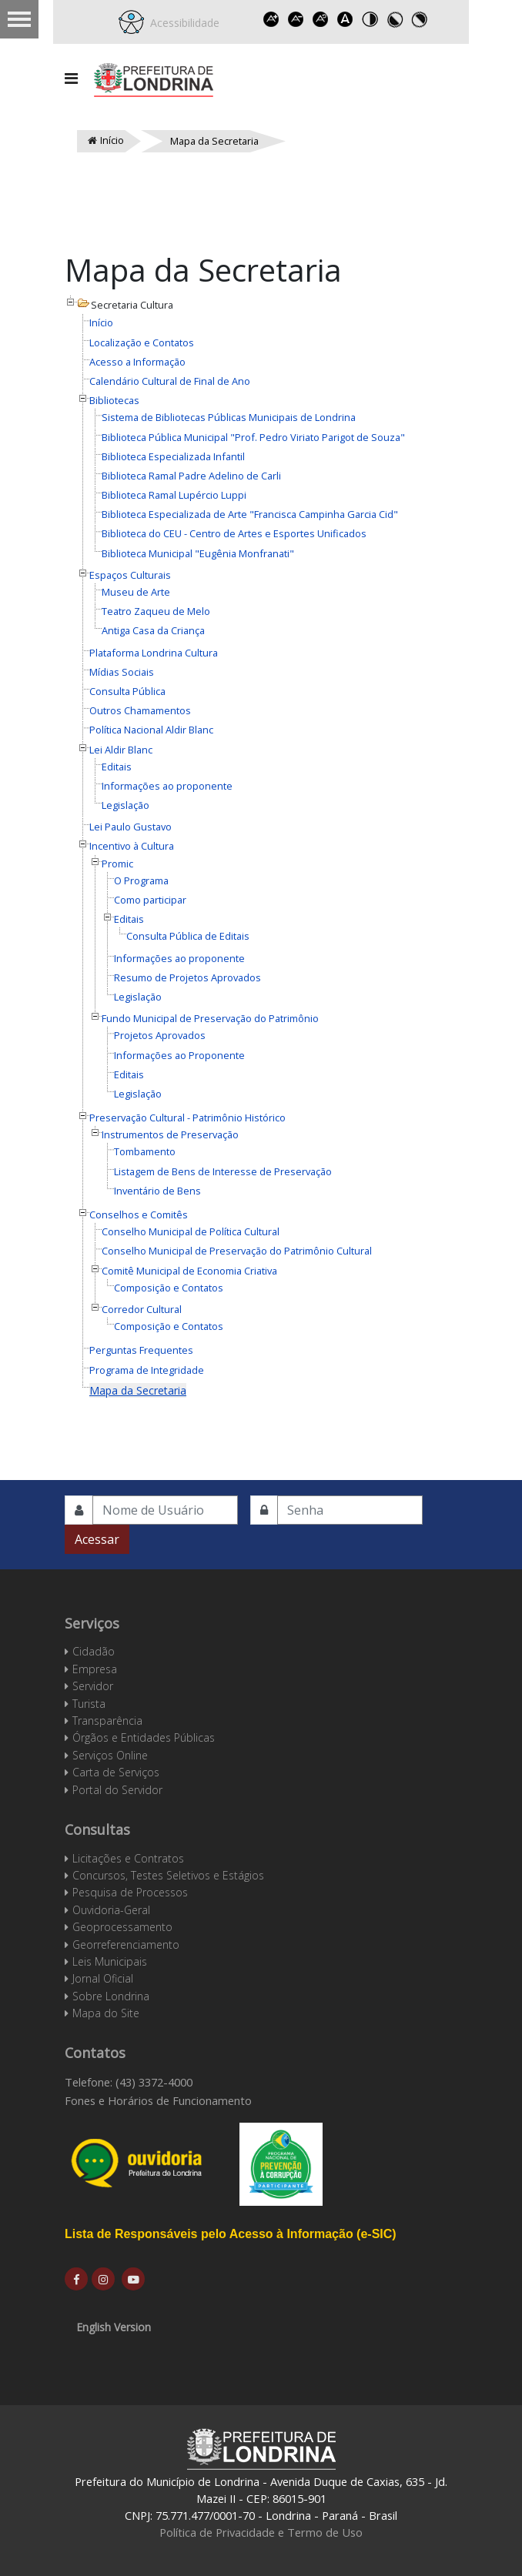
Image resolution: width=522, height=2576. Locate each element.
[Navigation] (71, 78)
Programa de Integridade (146, 1370)
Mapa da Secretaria (137, 1390)
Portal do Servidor (117, 1789)
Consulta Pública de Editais (187, 936)
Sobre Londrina (110, 1996)
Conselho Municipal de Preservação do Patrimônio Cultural (237, 1251)
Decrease (296, 19)
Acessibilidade (181, 22)
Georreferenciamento (125, 1944)
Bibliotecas (114, 400)
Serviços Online (110, 1755)
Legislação (125, 805)
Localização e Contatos (141, 342)
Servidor (92, 1686)
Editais (117, 766)
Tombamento (145, 1151)
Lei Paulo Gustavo (130, 827)
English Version (113, 2327)
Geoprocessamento (122, 1926)
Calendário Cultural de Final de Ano (169, 381)
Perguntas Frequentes (141, 1350)
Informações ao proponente (167, 786)
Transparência (107, 1720)
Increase (271, 19)
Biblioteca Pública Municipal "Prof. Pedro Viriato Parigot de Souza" (253, 437)
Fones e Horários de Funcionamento (158, 2100)
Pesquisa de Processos (130, 1892)
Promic (117, 863)
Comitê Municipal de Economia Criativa (189, 1271)
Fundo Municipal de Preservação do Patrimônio (210, 1018)
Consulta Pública (127, 691)
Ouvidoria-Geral (111, 1910)
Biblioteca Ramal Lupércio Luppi (174, 495)
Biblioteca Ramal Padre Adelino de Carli (191, 476)
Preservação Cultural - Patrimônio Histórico (187, 1117)
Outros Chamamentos (140, 710)
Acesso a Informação (137, 362)
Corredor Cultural (142, 1309)
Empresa (94, 1669)
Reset (321, 19)
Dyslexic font (345, 19)
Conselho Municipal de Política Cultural (190, 1231)
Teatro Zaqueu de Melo (156, 611)
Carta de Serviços (115, 1772)
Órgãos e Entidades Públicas (143, 1737)
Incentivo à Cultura (131, 846)
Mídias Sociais (121, 672)
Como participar (150, 900)
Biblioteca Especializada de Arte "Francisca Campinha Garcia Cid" (250, 514)
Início (101, 322)
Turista (88, 1703)
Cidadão (93, 1651)
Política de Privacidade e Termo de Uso (261, 2532)
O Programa (141, 880)
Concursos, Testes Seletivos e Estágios (168, 1875)
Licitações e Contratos (128, 1858)
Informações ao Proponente (179, 1055)
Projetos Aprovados (160, 1035)
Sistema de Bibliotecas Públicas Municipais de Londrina (229, 417)
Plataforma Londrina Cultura (153, 653)
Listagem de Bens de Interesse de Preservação (223, 1171)
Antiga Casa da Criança (153, 630)
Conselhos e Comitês (138, 1214)
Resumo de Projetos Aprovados (187, 977)
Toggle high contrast (370, 19)
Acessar (97, 1539)
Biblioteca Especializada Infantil (173, 456)
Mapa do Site (105, 2013)
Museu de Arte (136, 592)
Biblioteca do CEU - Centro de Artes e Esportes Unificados (234, 533)
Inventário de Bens (157, 1191)
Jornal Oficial (102, 1978)
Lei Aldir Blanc (120, 750)
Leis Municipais (109, 1961)
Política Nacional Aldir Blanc (151, 730)
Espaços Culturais (130, 575)
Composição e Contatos (168, 1288)
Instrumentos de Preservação (170, 1134)
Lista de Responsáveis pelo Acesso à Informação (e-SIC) (231, 2233)
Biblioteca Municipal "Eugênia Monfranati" (198, 553)
